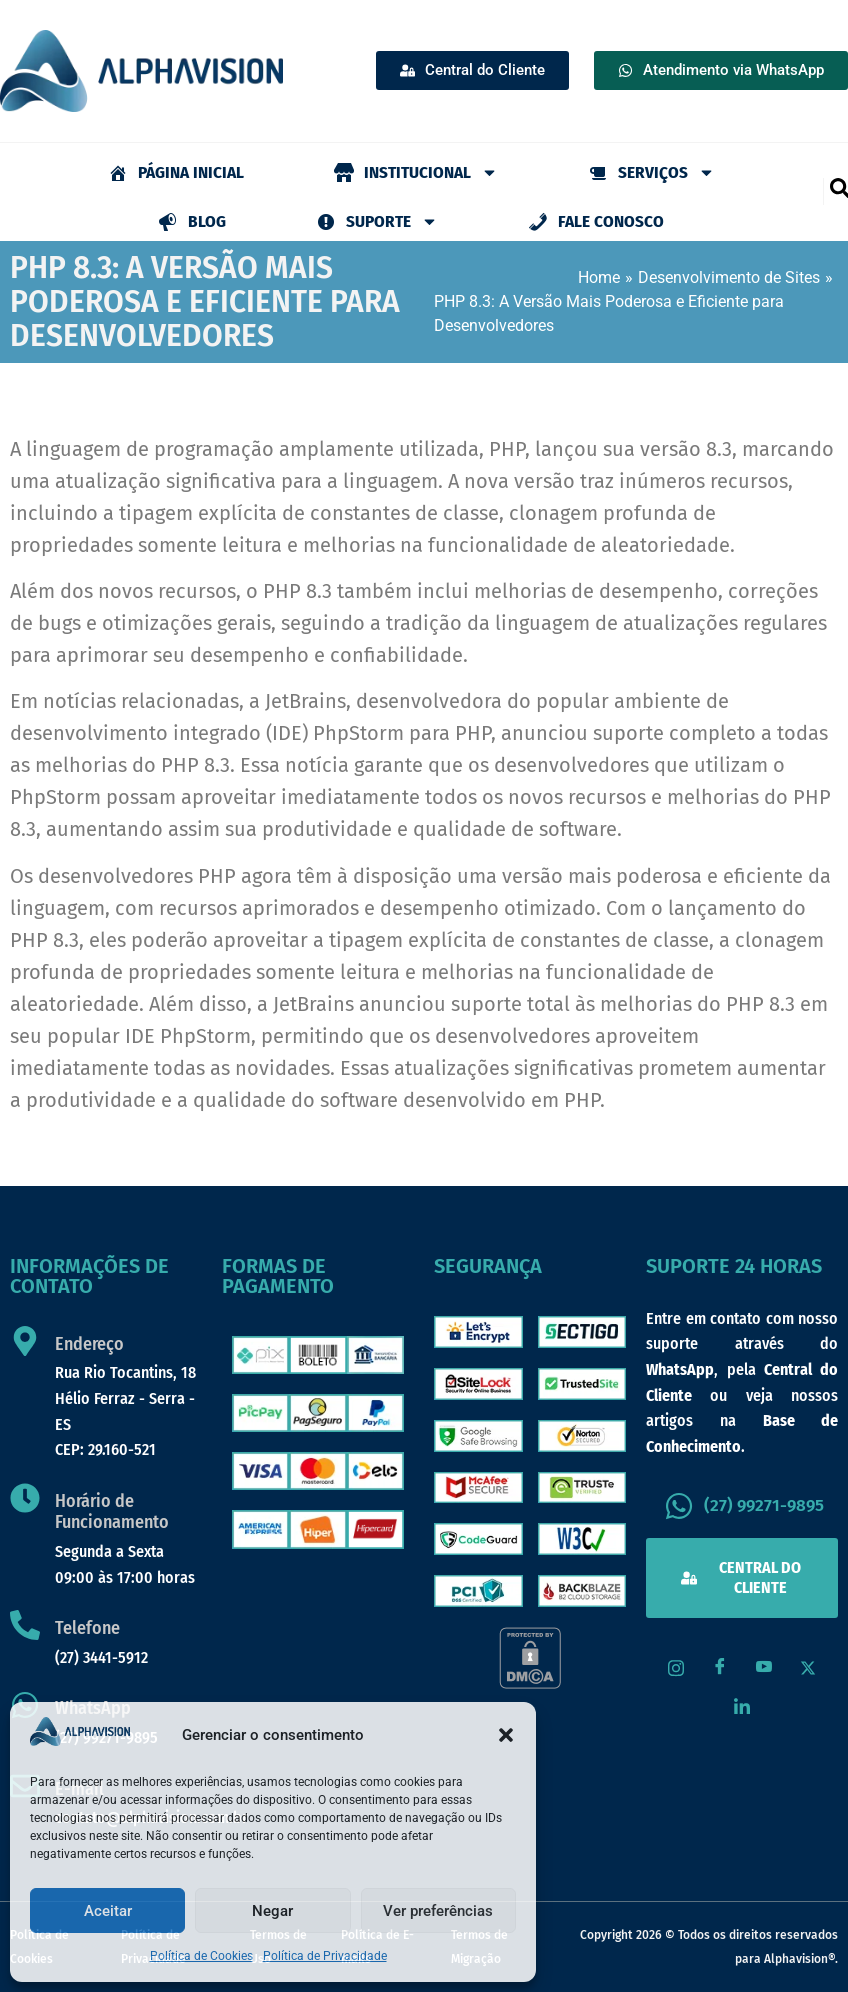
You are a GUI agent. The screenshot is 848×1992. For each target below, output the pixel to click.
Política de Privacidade (325, 1956)
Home (599, 277)
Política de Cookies (201, 1956)
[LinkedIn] (742, 1708)
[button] (506, 1735)
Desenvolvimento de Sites (729, 277)
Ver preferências (438, 1911)
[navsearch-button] (839, 187)
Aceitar (108, 1911)
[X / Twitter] (808, 1668)
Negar (272, 1911)
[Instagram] (676, 1668)
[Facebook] (720, 1668)
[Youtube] (764, 1668)
